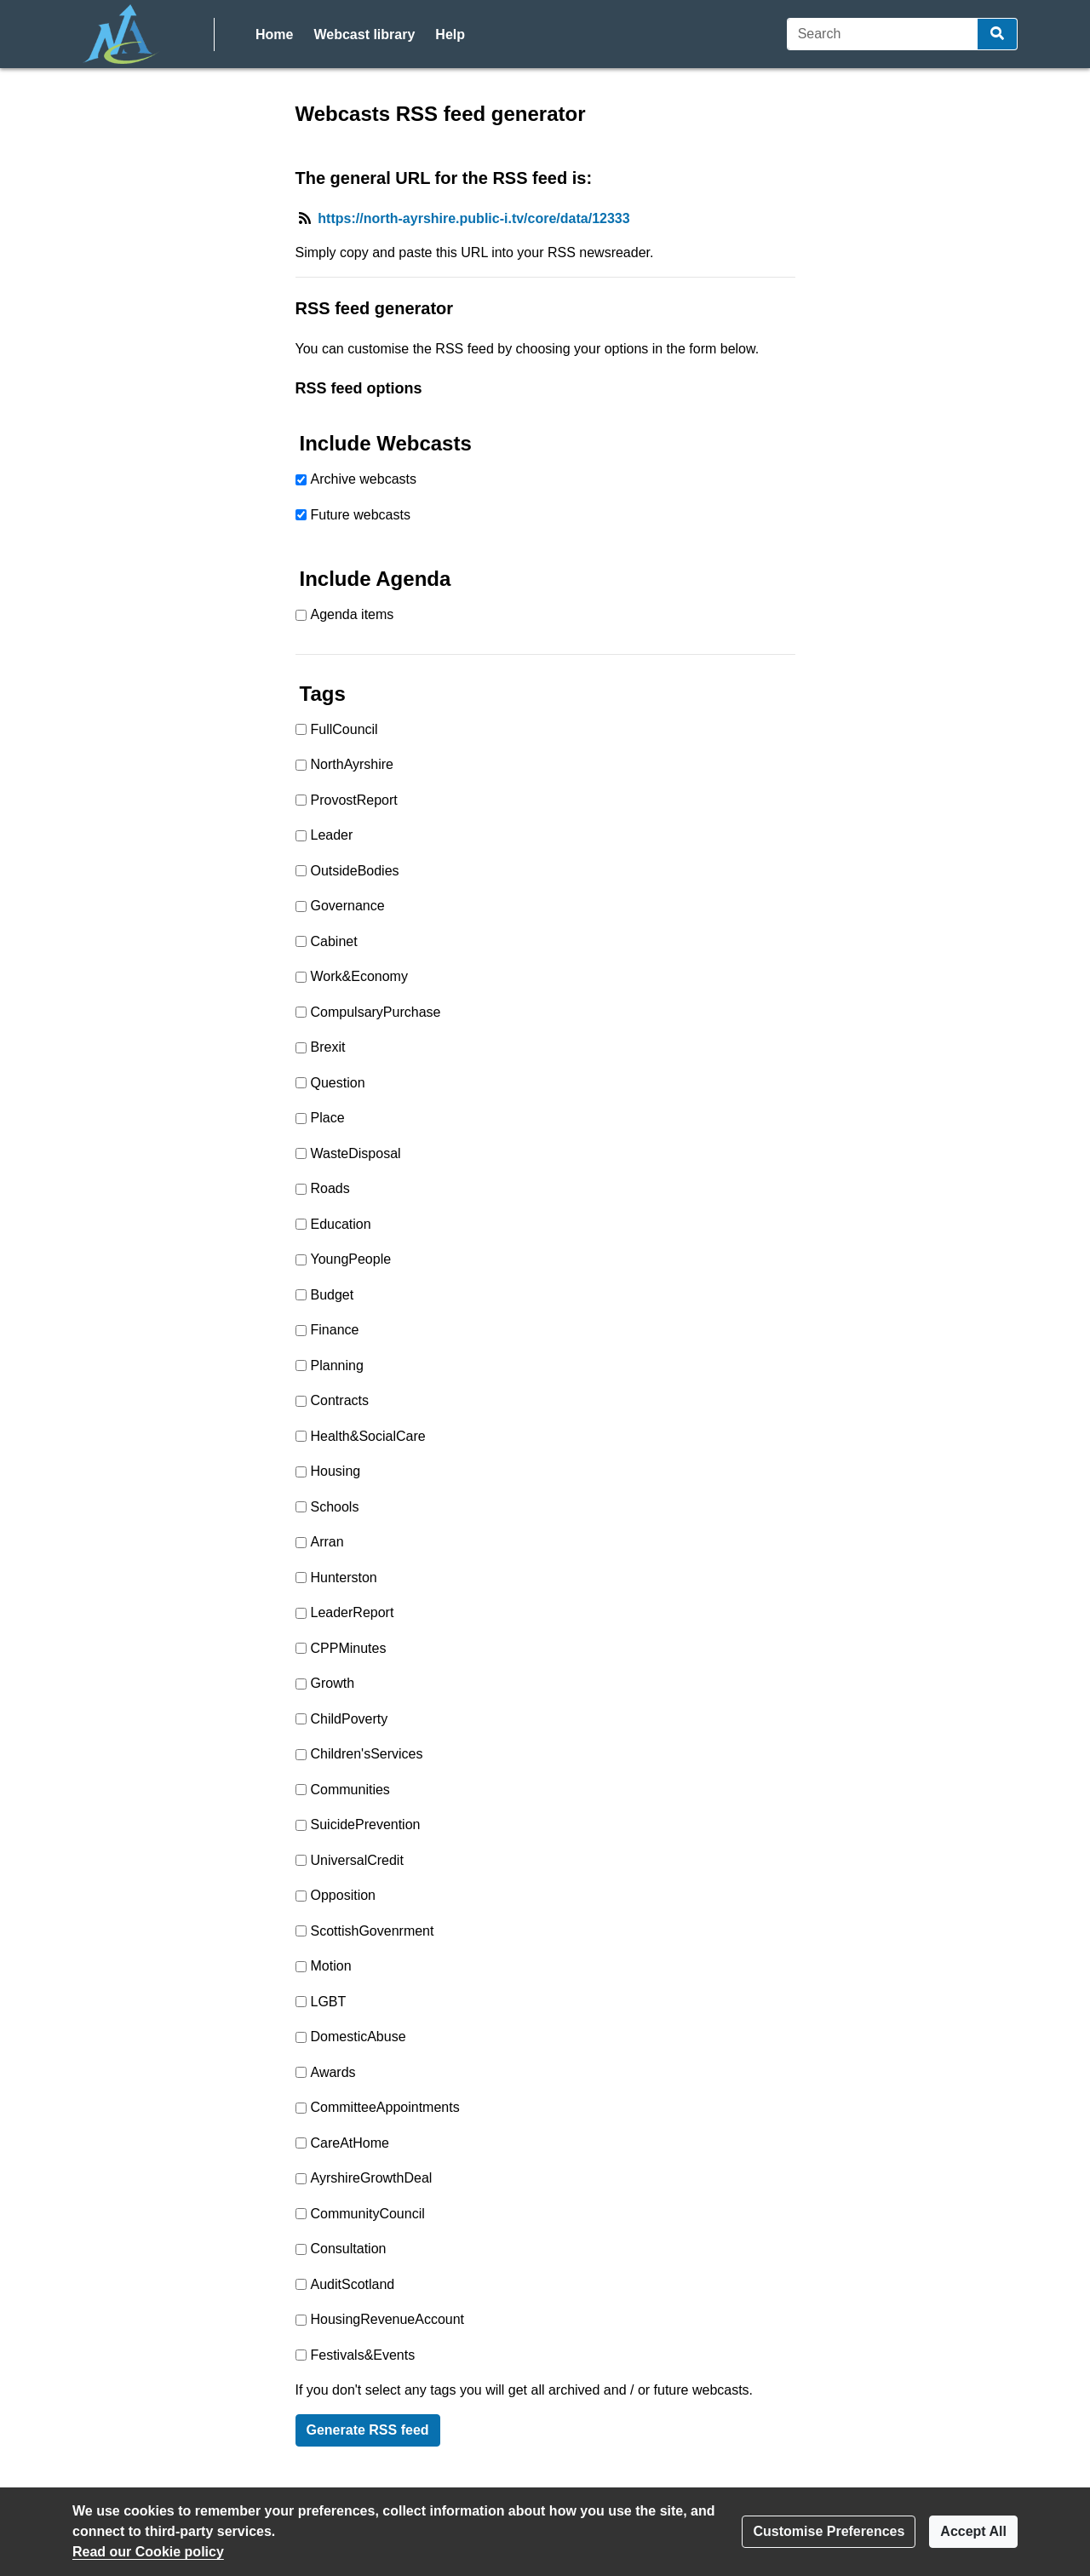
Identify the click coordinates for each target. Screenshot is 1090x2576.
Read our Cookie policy (148, 2551)
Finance (335, 1329)
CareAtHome (350, 2143)
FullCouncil (344, 729)
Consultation (349, 2248)
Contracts (340, 1400)
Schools (335, 1507)
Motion (331, 1966)
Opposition (343, 1895)
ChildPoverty (349, 1719)
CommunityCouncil (368, 2213)
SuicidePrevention (366, 1824)
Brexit (328, 1047)
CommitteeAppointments (385, 2107)
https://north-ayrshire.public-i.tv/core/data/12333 (473, 218)
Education (341, 1224)
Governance (348, 905)
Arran (327, 1542)
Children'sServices (367, 1754)
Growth (333, 1683)
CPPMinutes (349, 1648)
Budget (332, 1295)
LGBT (329, 2001)
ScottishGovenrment (372, 1931)
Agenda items (352, 614)
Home (274, 34)
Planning (337, 1365)
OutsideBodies (355, 870)
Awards (333, 2072)
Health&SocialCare (368, 1436)
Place (328, 1117)
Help (450, 34)
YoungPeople (351, 1259)
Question (338, 1083)
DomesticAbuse (358, 2036)
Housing (336, 1471)
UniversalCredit (357, 1860)
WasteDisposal (356, 1153)
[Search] (882, 34)
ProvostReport (354, 800)
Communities (350, 1789)
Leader (332, 835)
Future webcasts (360, 515)
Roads (330, 1188)
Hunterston (344, 1577)
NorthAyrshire (352, 764)
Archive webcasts (364, 479)
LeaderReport (352, 1612)
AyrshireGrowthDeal (372, 2178)
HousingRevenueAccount (388, 2319)
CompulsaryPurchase (376, 1012)
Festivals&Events (363, 2355)
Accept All (973, 2531)
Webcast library (364, 34)
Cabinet (334, 941)
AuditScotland (353, 2284)
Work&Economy (359, 976)
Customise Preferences (828, 2531)
